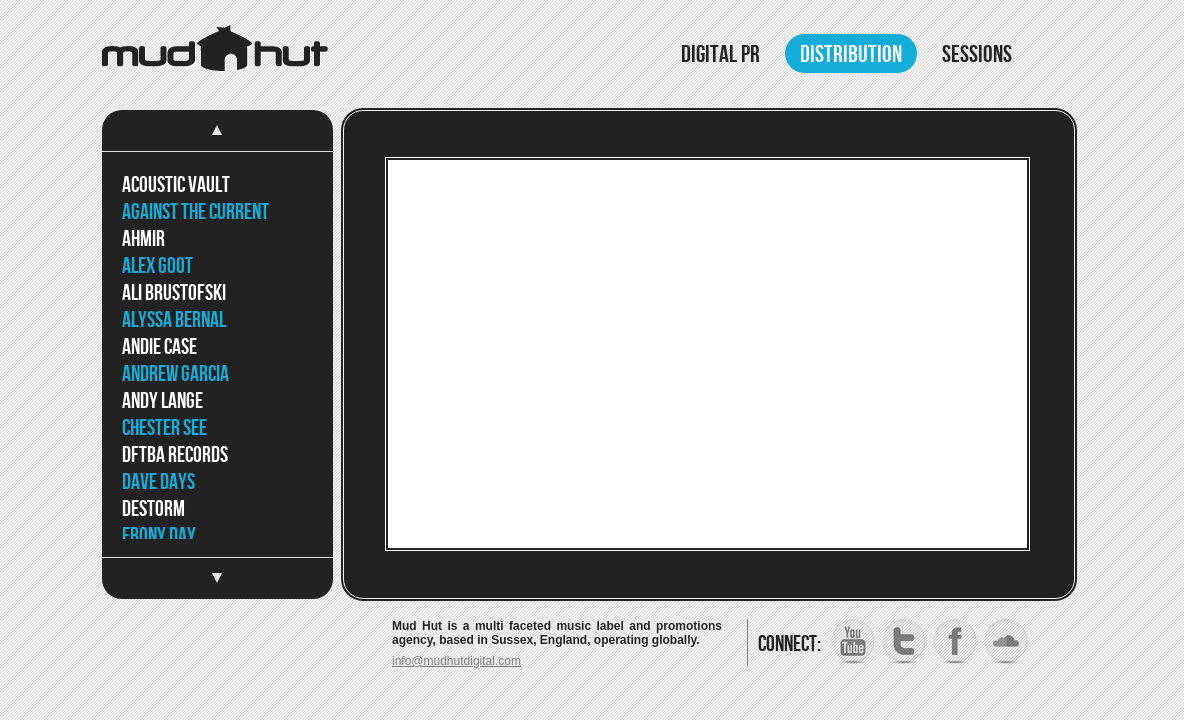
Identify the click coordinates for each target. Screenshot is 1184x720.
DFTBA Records (175, 455)
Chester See (164, 428)
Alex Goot (157, 266)
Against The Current (195, 212)
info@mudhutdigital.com (456, 661)
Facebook (955, 641)
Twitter (904, 641)
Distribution (851, 54)
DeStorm (153, 509)
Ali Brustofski (174, 293)
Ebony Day (159, 536)
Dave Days (158, 482)
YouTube (853, 641)
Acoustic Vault (176, 185)
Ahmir (143, 239)
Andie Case (159, 347)
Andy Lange (162, 401)
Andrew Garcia (175, 374)
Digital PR (720, 54)
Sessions (977, 54)
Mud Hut (215, 48)
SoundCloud (1006, 641)
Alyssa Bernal (174, 320)
